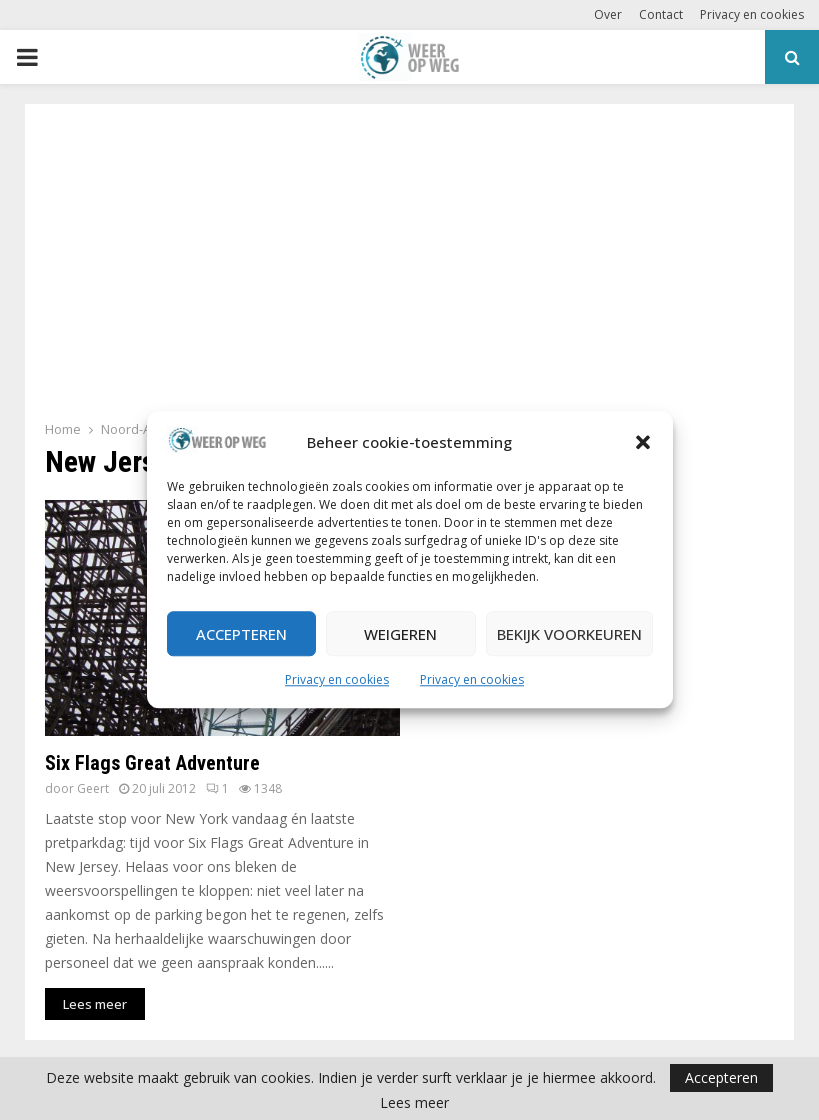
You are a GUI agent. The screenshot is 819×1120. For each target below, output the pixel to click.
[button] (643, 443)
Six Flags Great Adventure (152, 763)
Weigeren (400, 634)
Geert (93, 788)
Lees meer (414, 1103)
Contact (661, 14)
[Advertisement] (409, 268)
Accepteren (241, 634)
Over (608, 14)
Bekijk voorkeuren (569, 634)
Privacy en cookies (337, 680)
